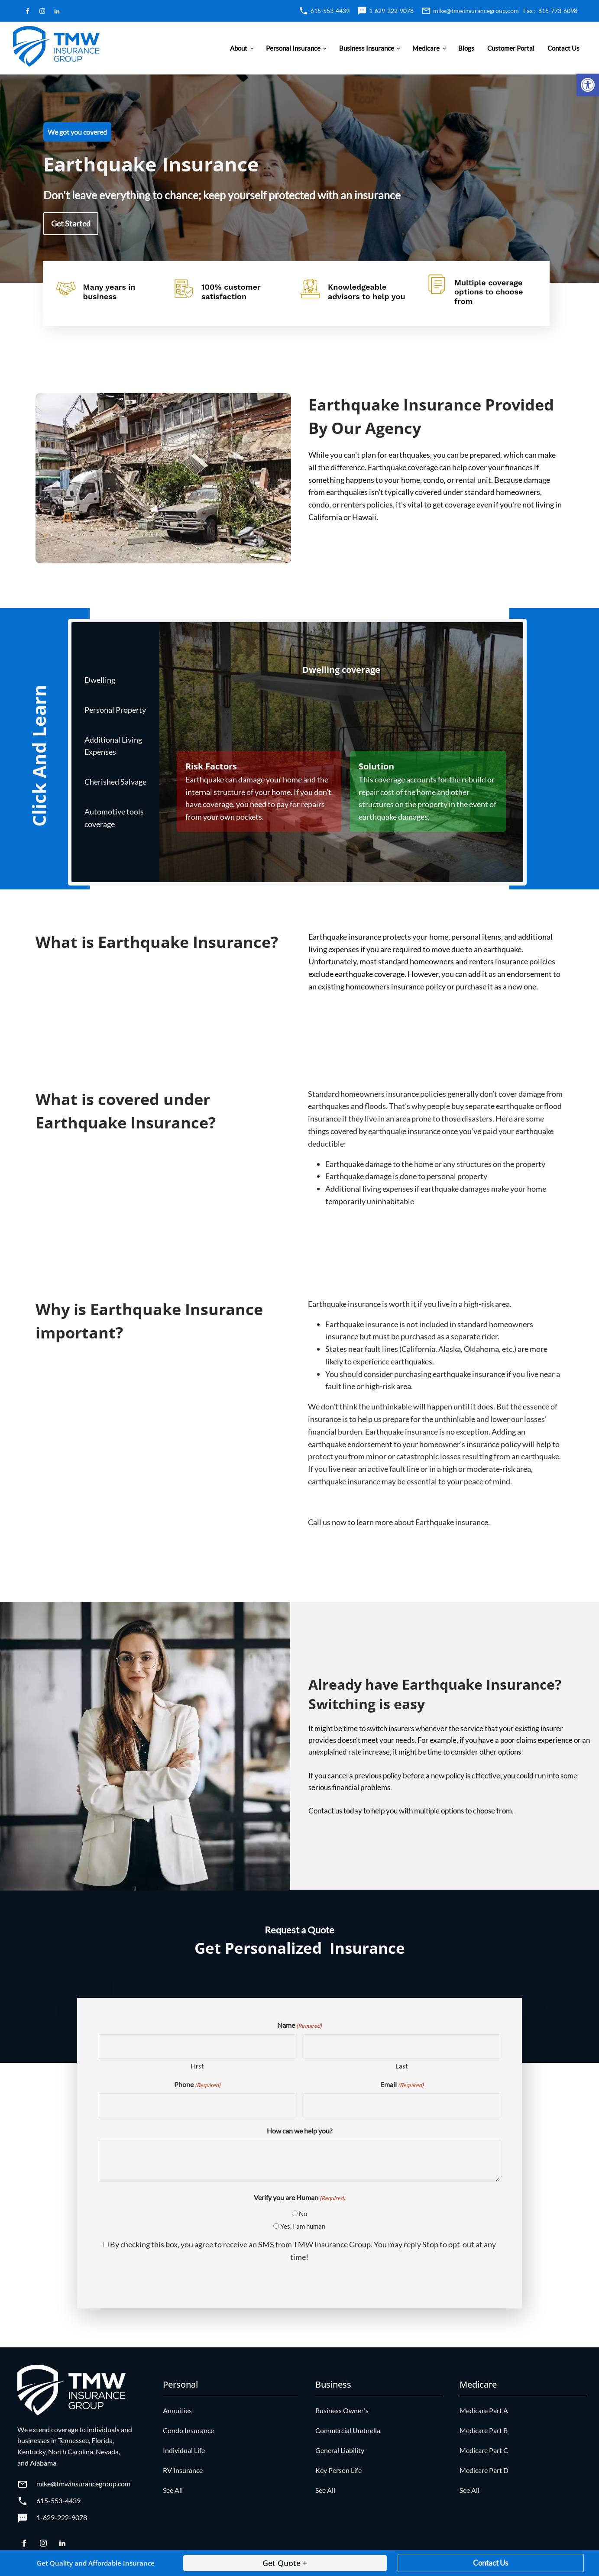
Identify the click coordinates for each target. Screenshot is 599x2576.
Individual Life (184, 2450)
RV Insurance (183, 2470)
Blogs (466, 48)
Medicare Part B (484, 2430)
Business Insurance (366, 48)
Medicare (426, 48)
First (197, 2066)
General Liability (339, 2450)
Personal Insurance (293, 48)
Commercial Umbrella (347, 2430)
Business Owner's (342, 2410)
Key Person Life (338, 2470)
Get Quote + (284, 2563)
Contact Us (563, 48)
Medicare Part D (484, 2470)
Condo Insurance (188, 2430)
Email (402, 2085)
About (238, 48)
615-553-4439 (330, 10)
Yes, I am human (302, 2226)
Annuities (177, 2410)
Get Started (71, 223)
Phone (197, 2085)
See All (173, 2490)
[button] (587, 85)
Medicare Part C (484, 2450)
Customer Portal (510, 48)
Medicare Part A (484, 2410)
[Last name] (402, 2046)
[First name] (197, 2046)
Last (401, 2066)
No (303, 2213)
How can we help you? (299, 2131)
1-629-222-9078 (391, 10)
